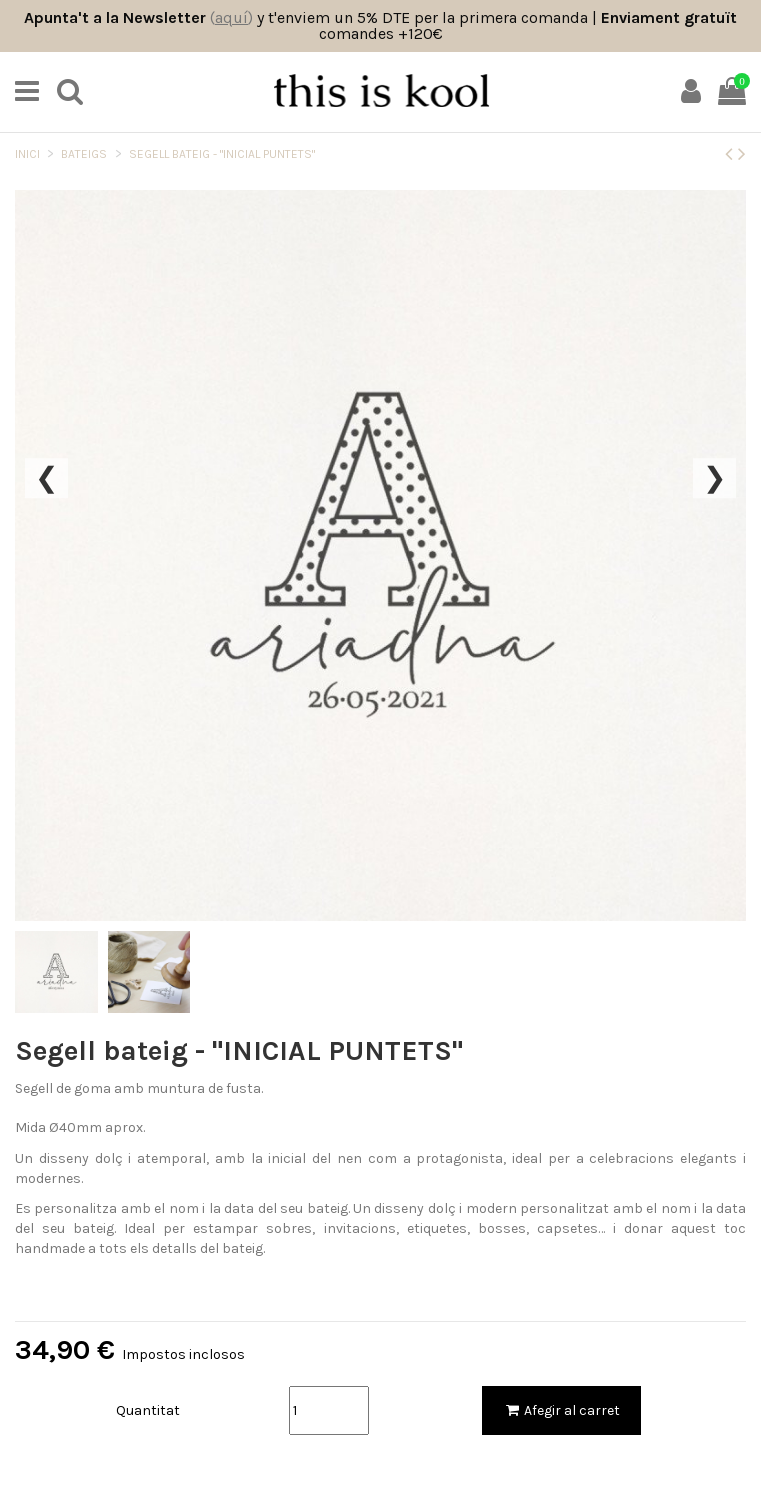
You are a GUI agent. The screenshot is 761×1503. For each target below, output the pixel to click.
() (231, 17)
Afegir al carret (561, 1410)
